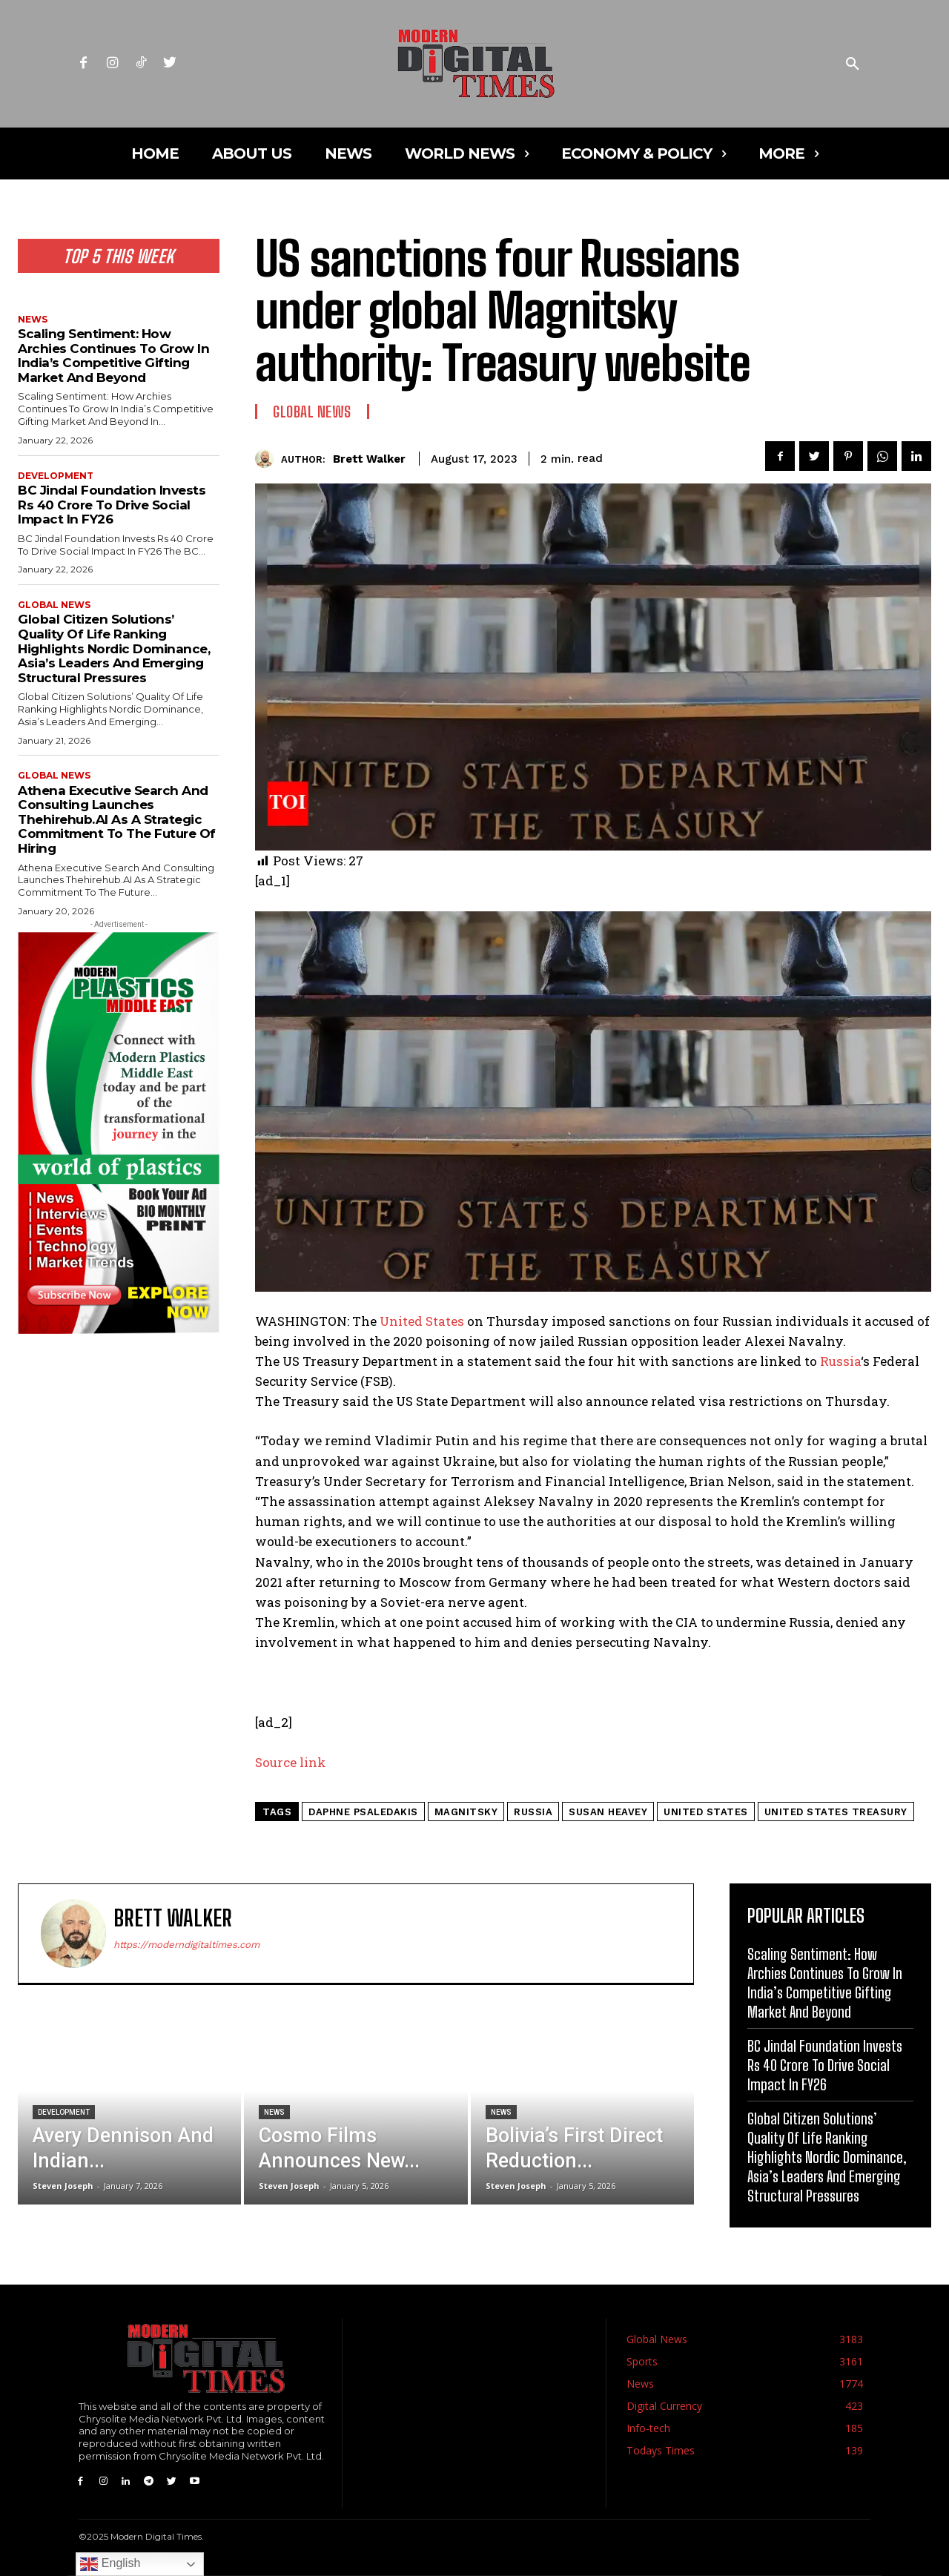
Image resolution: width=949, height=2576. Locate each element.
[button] (852, 64)
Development (55, 476)
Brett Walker (369, 459)
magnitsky (466, 1811)
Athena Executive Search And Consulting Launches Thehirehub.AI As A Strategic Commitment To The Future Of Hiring (117, 819)
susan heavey (608, 1811)
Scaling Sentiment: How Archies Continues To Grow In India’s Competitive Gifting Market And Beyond (113, 355)
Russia (840, 1361)
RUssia (533, 1811)
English (110, 2564)
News (32, 319)
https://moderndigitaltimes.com (186, 1944)
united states (706, 1811)
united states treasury (835, 1811)
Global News (54, 605)
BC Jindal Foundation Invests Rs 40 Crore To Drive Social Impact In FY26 (111, 504)
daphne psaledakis (363, 1811)
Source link (290, 1762)
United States (422, 1321)
